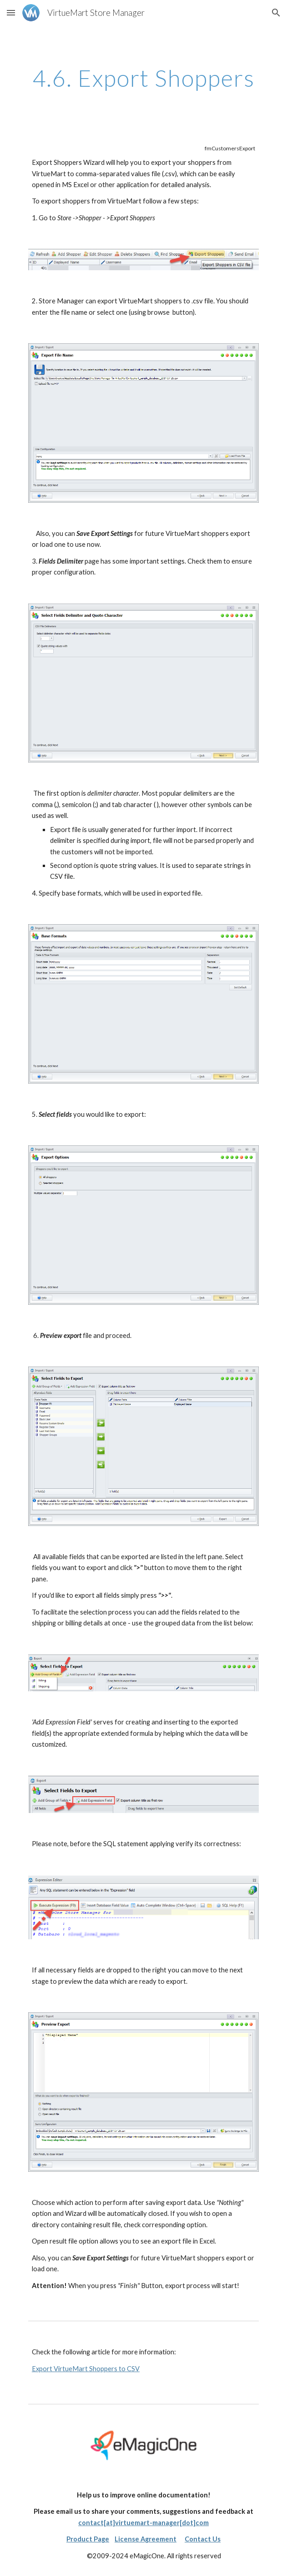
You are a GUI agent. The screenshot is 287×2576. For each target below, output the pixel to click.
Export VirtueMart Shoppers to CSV (86, 2369)
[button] (11, 12)
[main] (143, 78)
